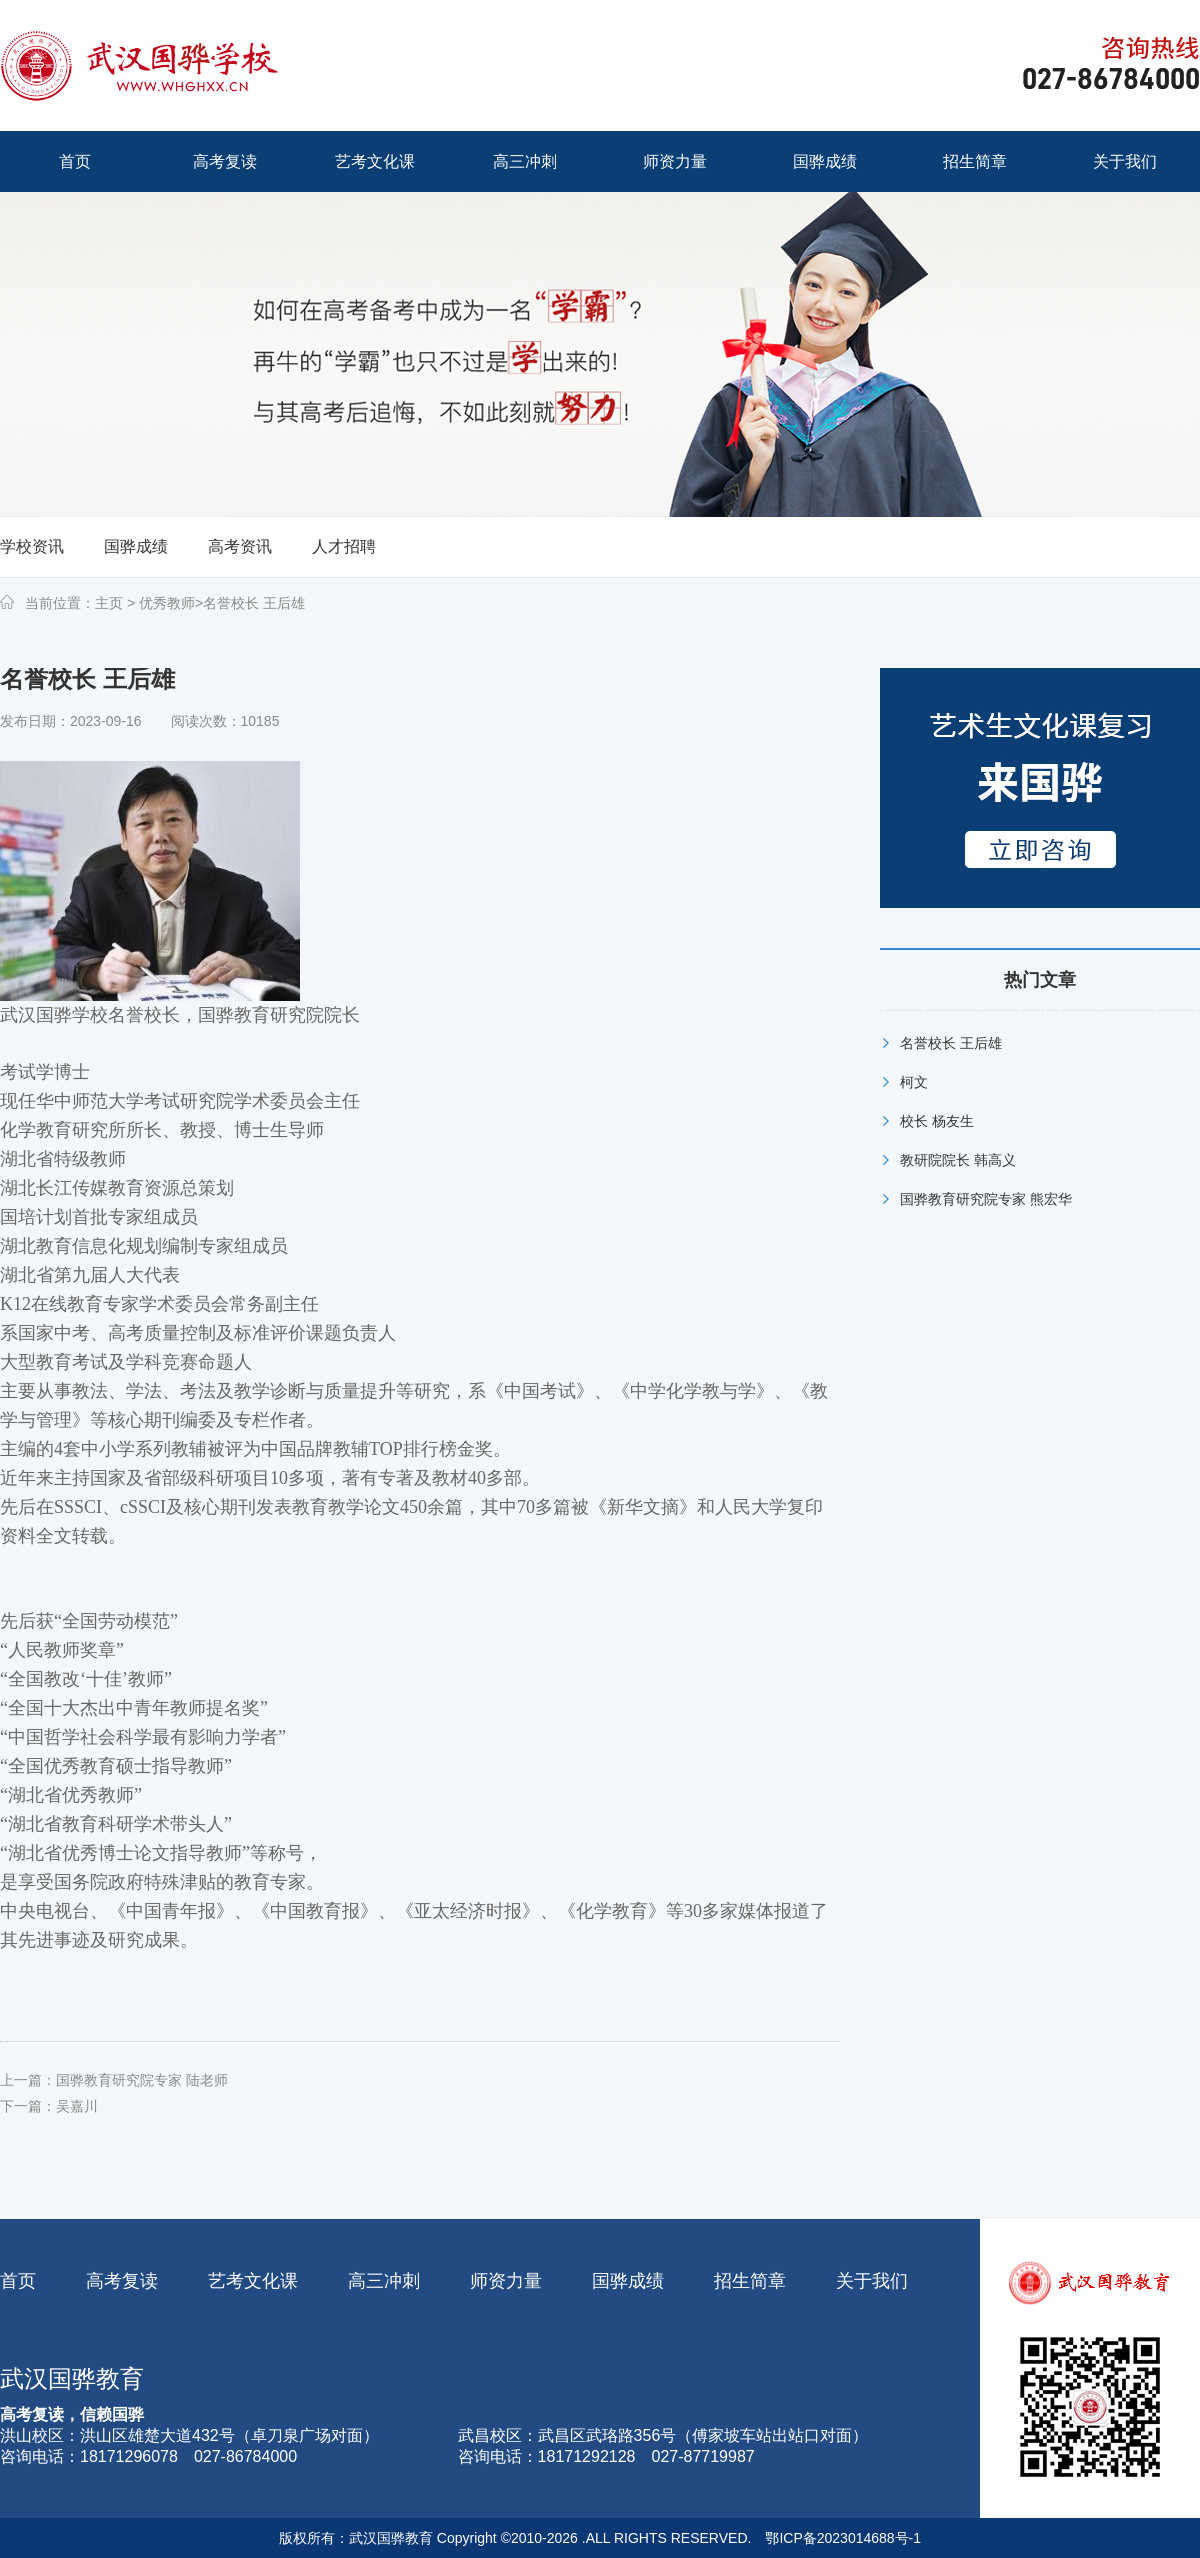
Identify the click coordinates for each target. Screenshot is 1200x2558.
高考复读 (122, 2281)
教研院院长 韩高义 (958, 1160)
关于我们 (872, 2281)
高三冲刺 (384, 2281)
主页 (109, 603)
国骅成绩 (136, 546)
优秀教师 (165, 603)
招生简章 (750, 2281)
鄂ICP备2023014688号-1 (843, 2538)
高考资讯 (240, 546)
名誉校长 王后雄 (254, 603)
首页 (18, 2281)
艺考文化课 (253, 2281)
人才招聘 (344, 546)
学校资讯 (32, 546)
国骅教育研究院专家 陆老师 (142, 2080)
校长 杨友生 (937, 1121)
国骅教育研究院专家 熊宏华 (986, 1199)
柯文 (914, 1082)
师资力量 (506, 2281)
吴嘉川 (77, 2106)
